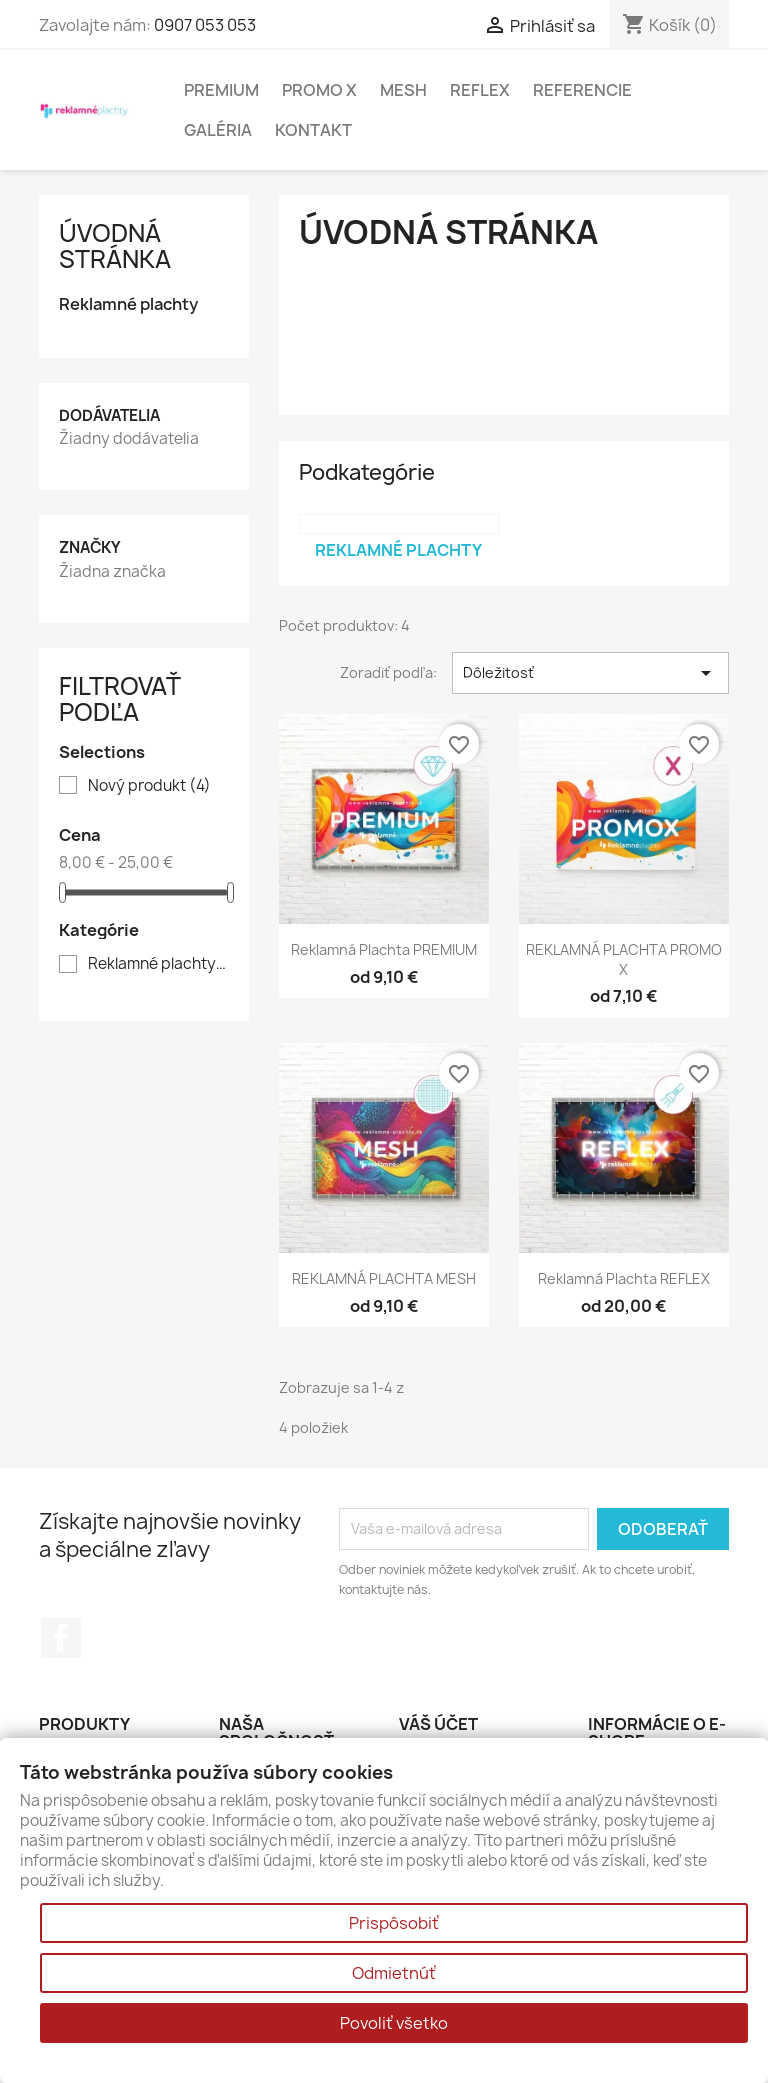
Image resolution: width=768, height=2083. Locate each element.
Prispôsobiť (394, 1923)
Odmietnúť (394, 1973)
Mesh (403, 90)
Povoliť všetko (394, 2023)
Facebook (61, 1638)
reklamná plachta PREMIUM (384, 949)
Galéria (218, 130)
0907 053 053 (205, 25)
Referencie (582, 90)
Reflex (480, 90)
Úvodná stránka (115, 246)
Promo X (319, 90)
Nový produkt (149, 786)
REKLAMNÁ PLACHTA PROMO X (624, 959)
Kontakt (313, 130)
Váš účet (438, 1724)
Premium (221, 90)
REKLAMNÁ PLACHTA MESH (384, 1278)
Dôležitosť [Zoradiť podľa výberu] (590, 673)
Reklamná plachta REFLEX (624, 1278)
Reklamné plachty (128, 304)
